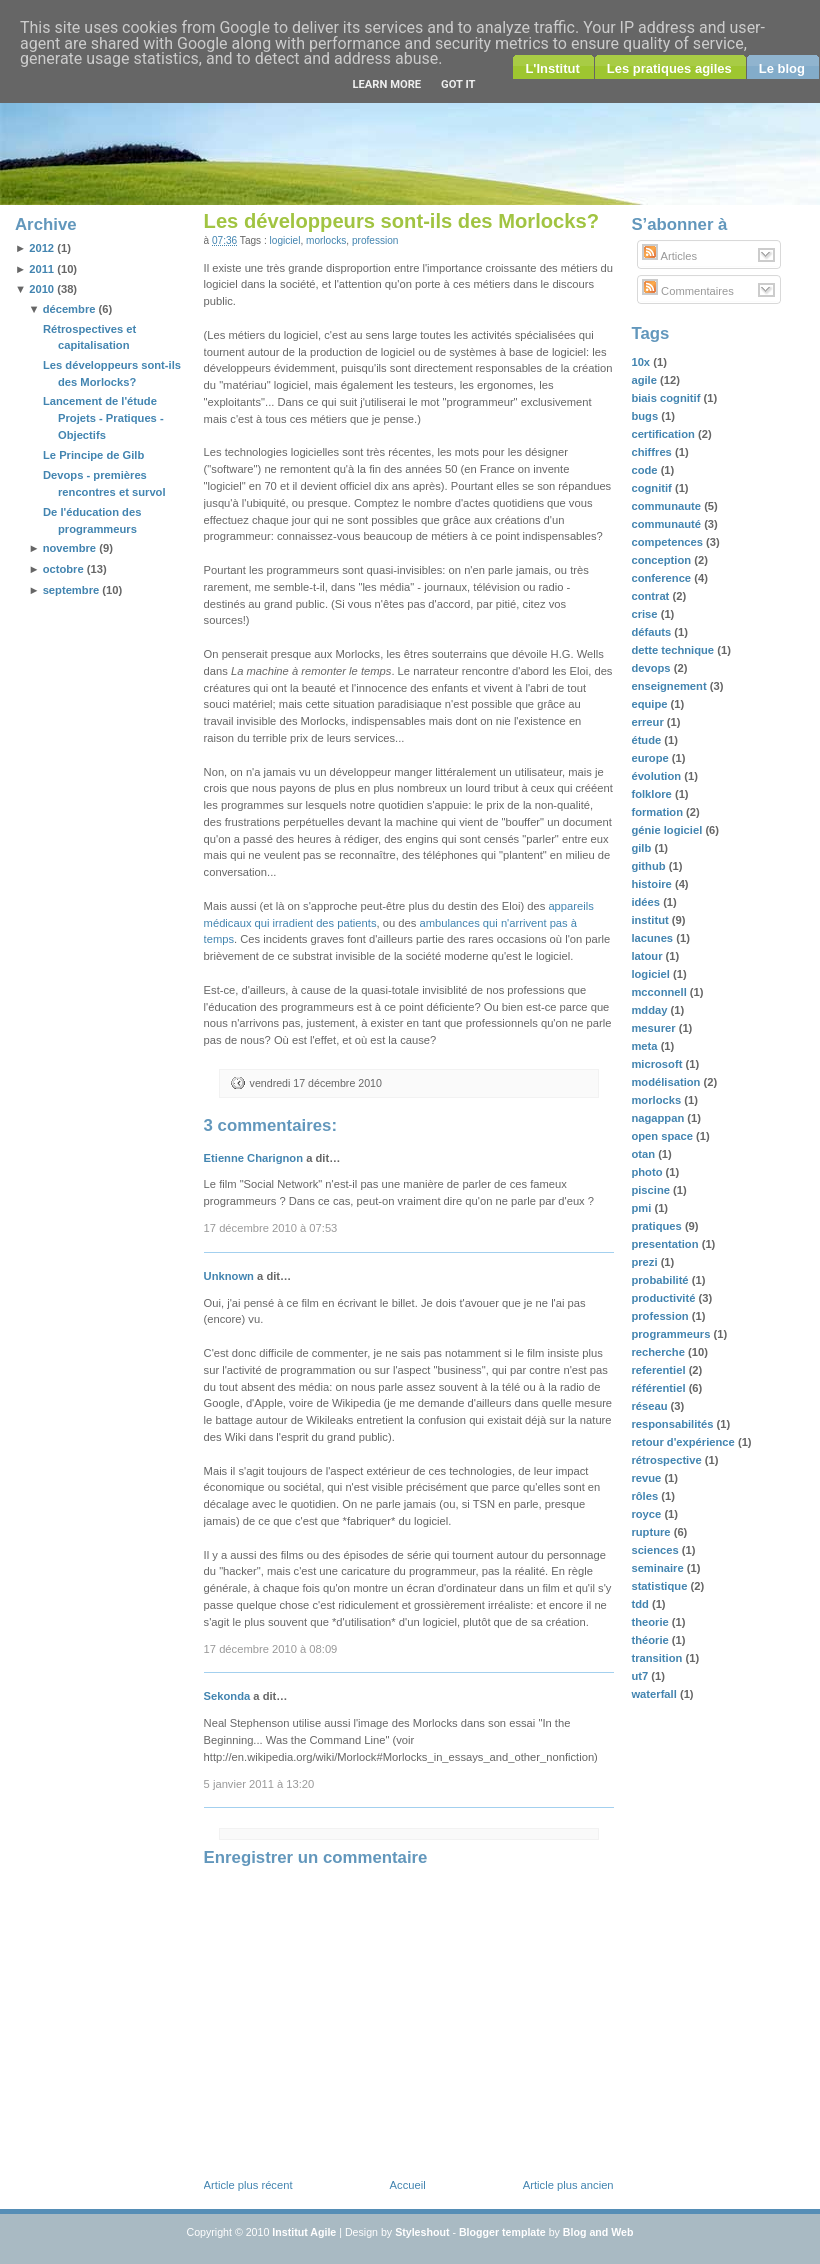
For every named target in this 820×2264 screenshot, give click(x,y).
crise (645, 614)
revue (647, 1478)
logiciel (285, 240)
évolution (657, 776)
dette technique (674, 650)
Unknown (229, 1276)
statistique (660, 1586)
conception (662, 560)
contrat (651, 596)
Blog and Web (598, 2232)
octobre (63, 569)
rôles (646, 1496)
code (645, 470)
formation (658, 812)
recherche (659, 1352)
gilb (642, 848)
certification (664, 434)
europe (651, 758)
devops (652, 668)
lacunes (653, 938)
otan (644, 1154)
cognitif (653, 488)
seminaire (658, 1568)
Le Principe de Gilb (93, 455)
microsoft (658, 1064)
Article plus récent (248, 2185)
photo (648, 1172)
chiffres (653, 452)
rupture (652, 1532)
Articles (669, 256)
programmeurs (672, 1334)
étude (647, 740)
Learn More (386, 84)
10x (642, 362)
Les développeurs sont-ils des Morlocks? (401, 221)
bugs (646, 416)
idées (647, 902)
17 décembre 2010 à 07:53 (271, 1228)
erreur (648, 722)
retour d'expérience (684, 1442)
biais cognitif (667, 398)
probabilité (661, 1280)
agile (645, 380)
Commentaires (688, 291)
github (649, 866)
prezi (645, 1262)
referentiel (659, 1370)
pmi (642, 1208)
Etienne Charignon (253, 1158)
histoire (653, 884)
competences (668, 542)
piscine (652, 1190)
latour (648, 956)
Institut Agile (304, 2232)
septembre (71, 590)
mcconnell (660, 992)
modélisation (667, 1082)
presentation (666, 1244)
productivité (664, 1298)
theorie (651, 1622)
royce (647, 1514)
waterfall (655, 1694)
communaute (667, 506)
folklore (653, 794)
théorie (651, 1640)
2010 (41, 289)
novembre (69, 548)
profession (375, 240)
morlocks (326, 240)
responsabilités (673, 1424)
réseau (650, 1406)
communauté (667, 524)
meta (645, 1046)
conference (662, 578)
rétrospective (667, 1460)
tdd (641, 1604)
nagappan (659, 1118)
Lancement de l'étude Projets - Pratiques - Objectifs (103, 418)
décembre (69, 309)
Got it (458, 84)
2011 (41, 269)
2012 (41, 248)
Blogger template (502, 2232)
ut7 (641, 1676)
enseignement (670, 686)
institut (651, 920)
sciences (656, 1550)
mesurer (654, 1028)
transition (658, 1658)
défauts (652, 632)
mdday (650, 1010)
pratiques (657, 1226)
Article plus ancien (568, 2185)
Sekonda (227, 1696)
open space (663, 1136)
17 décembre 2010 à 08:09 (271, 1649)
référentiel (659, 1388)
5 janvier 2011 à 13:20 (259, 1784)
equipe (650, 704)
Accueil (408, 2185)
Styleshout (422, 2232)
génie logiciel (668, 830)
